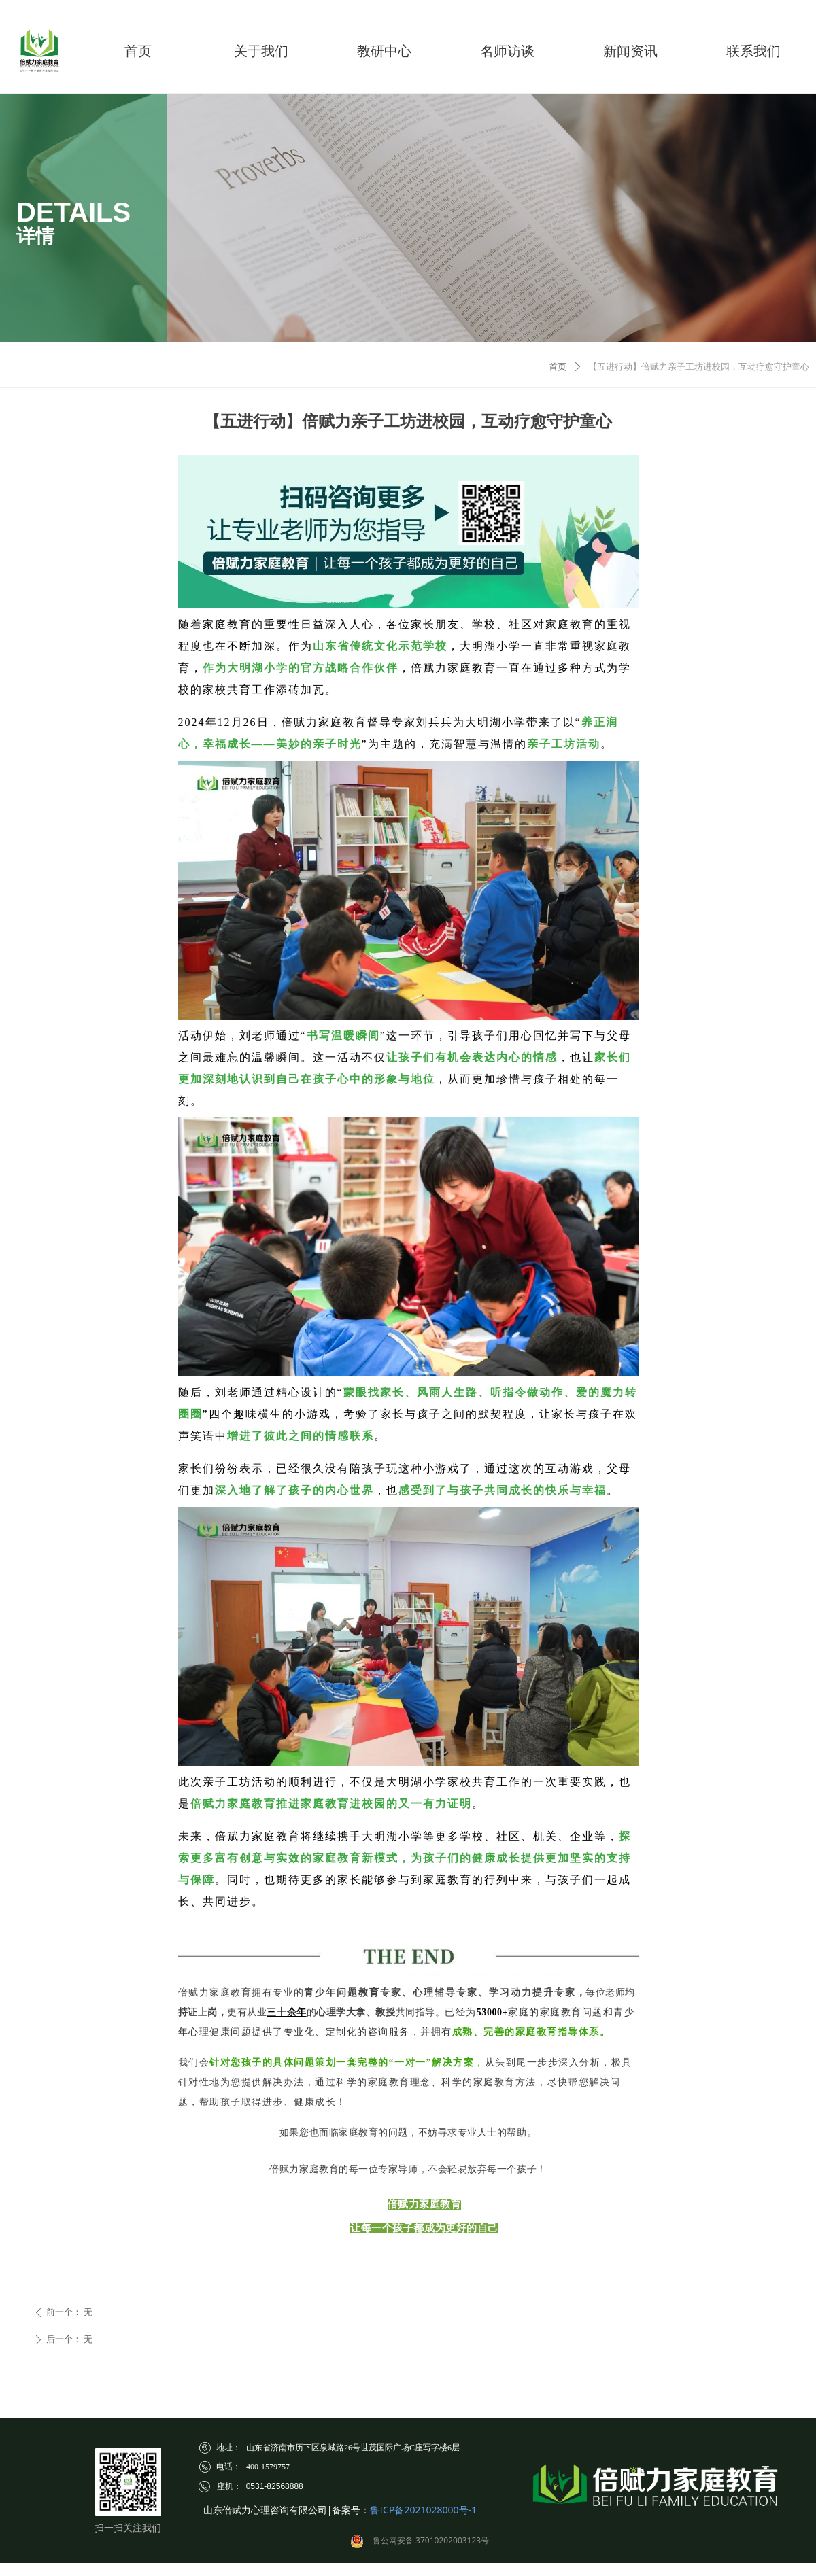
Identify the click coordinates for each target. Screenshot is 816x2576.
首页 (557, 367)
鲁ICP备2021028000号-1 (423, 2509)
